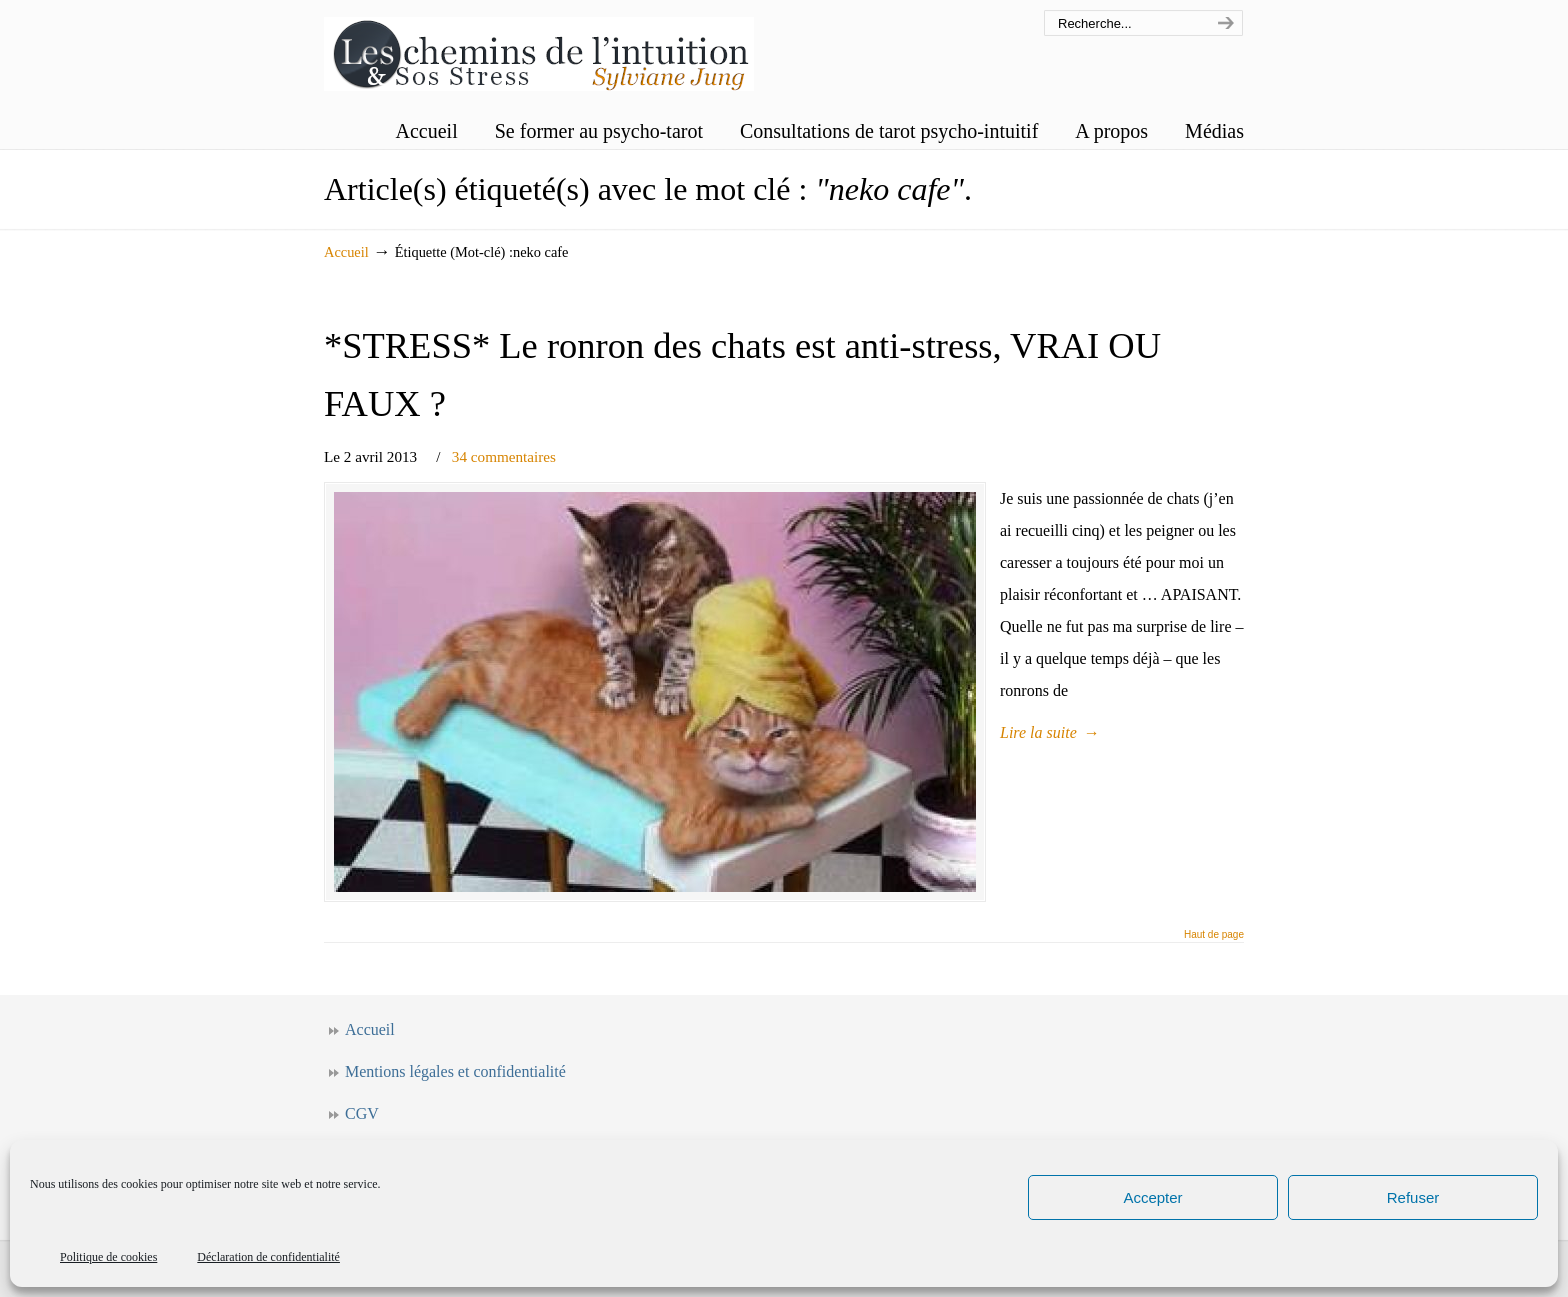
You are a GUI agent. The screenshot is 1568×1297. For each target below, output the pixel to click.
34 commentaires (504, 456)
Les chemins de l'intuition (539, 48)
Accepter (1152, 1197)
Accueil (346, 252)
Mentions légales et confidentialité (455, 1071)
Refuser (1413, 1197)
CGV (362, 1113)
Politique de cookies (108, 1257)
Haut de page (1214, 935)
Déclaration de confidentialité (268, 1257)
